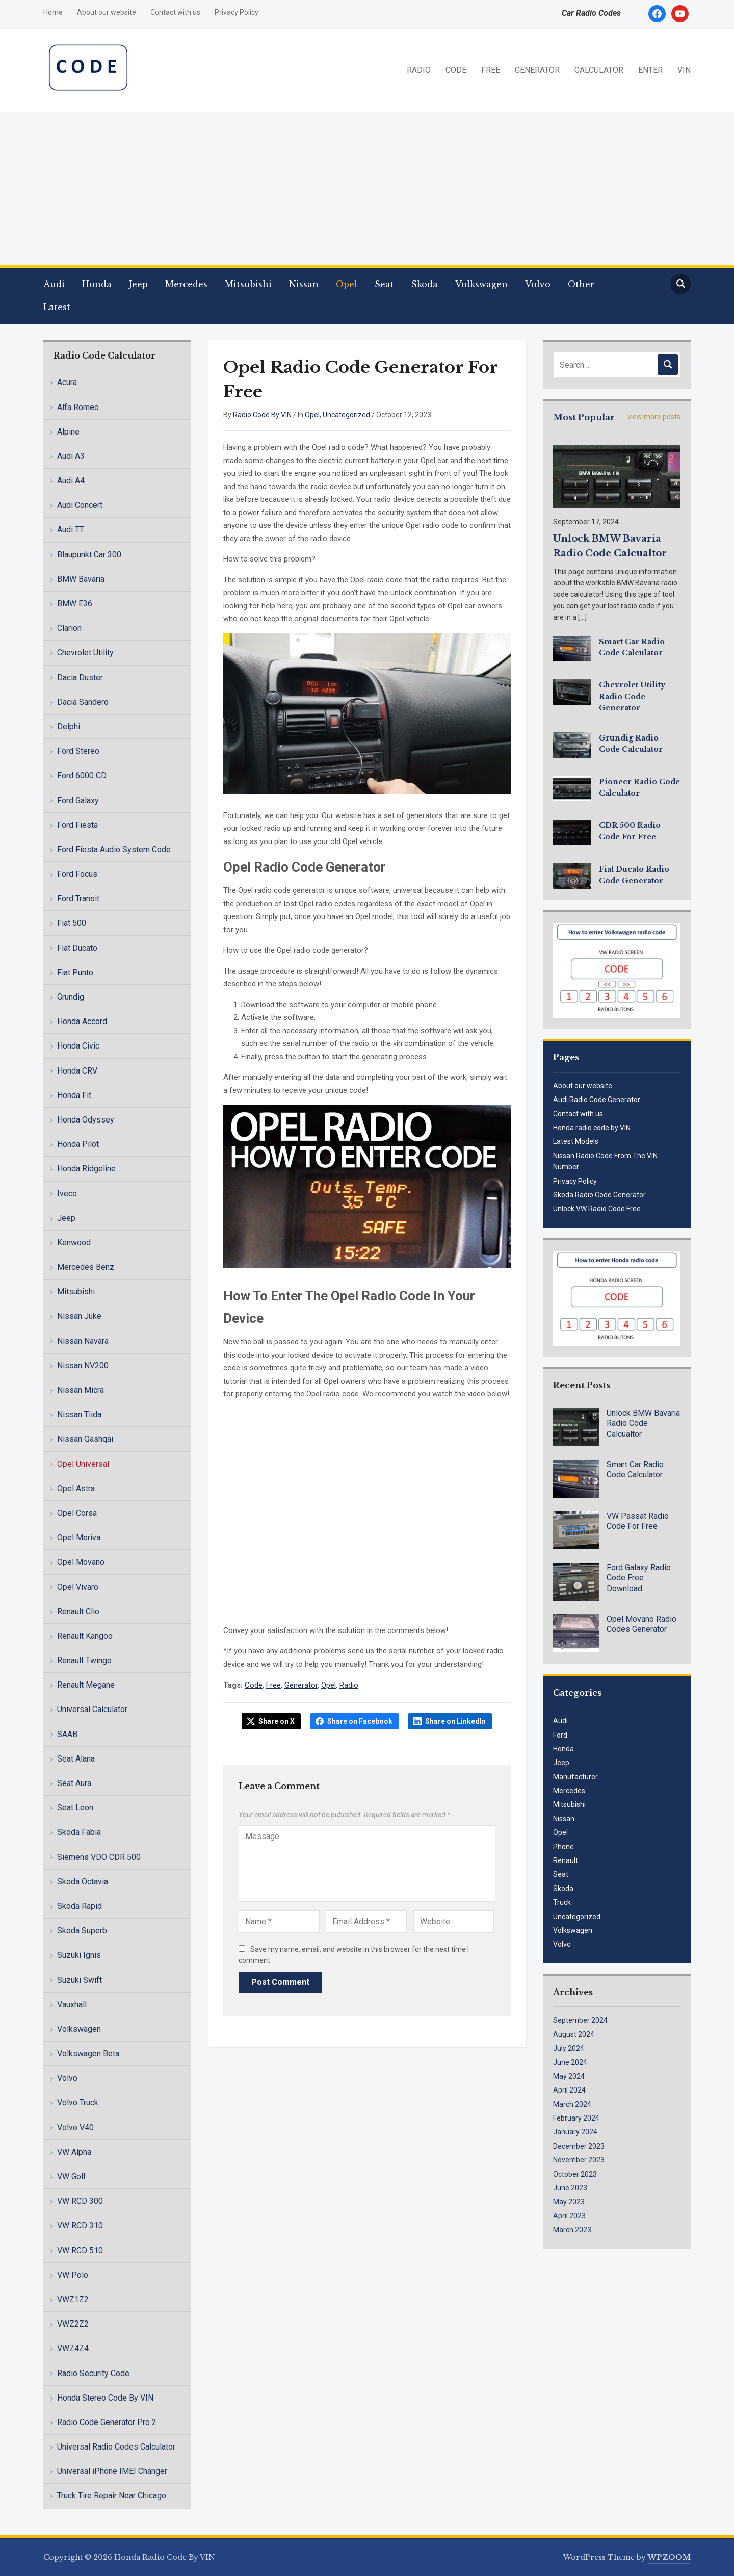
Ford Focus (77, 874)
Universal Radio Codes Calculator (116, 2447)
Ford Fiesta (77, 825)
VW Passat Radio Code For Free (638, 1521)
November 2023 (579, 2160)
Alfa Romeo (78, 407)
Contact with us (175, 12)
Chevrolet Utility (85, 652)
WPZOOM (669, 2557)
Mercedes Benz (85, 1267)
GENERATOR (537, 70)
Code (254, 1685)
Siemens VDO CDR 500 (99, 1857)
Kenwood (74, 1242)
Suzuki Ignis (79, 1955)
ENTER (650, 70)
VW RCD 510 (80, 2250)
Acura (67, 382)
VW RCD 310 (80, 2225)
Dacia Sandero (83, 702)
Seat (384, 284)
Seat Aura (74, 1783)
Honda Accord (82, 1021)
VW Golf (71, 2176)
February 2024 (576, 2118)
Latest (56, 307)
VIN (684, 70)
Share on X (276, 1721)
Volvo (537, 284)
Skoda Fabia (79, 1832)
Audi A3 (71, 456)
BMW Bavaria (80, 579)
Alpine (68, 432)
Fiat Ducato (77, 948)
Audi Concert (79, 505)
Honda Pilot (78, 1144)
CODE (455, 70)
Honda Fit (74, 1095)
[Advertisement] (367, 188)
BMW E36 (74, 603)
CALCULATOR (598, 70)
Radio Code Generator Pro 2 (106, 2422)
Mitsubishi (248, 284)
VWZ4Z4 (73, 2348)
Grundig (70, 997)
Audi (54, 284)
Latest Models (575, 1141)
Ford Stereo (78, 751)
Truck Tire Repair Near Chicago (111, 2496)
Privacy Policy (236, 12)
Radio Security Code (93, 2373)
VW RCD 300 (80, 2201)
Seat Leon (75, 1808)
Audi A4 (71, 481)
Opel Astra (76, 1488)
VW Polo (72, 2275)
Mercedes (186, 284)
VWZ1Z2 (73, 2299)
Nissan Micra (80, 1390)
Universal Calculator (92, 1709)
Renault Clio (78, 1611)
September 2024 (580, 2020)
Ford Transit (78, 898)
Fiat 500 (71, 923)
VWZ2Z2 (73, 2324)
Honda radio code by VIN (592, 1128)
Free (273, 1685)
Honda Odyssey (85, 1120)
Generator (301, 1685)
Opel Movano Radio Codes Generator (641, 1624)
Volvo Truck (77, 2102)
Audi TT (70, 529)
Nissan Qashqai (85, 1439)
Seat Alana (76, 1759)
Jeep (138, 284)
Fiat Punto (75, 972)
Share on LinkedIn (455, 1721)
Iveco (67, 1193)
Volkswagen (481, 284)
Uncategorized (346, 415)
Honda (97, 284)
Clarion (69, 628)
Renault (565, 1860)
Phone (563, 1847)
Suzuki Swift (79, 1980)
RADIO (419, 70)
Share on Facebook (359, 1721)
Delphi (68, 726)
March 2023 (572, 2230)
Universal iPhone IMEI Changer (112, 2471)
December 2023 (579, 2146)
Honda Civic (78, 1046)
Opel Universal (83, 1464)
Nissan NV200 (83, 1365)
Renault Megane (86, 1685)
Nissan (304, 284)
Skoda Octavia (82, 1881)
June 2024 (570, 2062)
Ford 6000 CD (82, 775)
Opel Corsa (77, 1513)
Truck (562, 1902)
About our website (106, 12)
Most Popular (584, 417)
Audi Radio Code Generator (596, 1099)
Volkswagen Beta (88, 2053)
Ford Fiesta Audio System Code (114, 849)
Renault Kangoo (85, 1636)
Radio (348, 1685)
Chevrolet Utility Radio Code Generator (632, 696)
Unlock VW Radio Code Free (597, 1209)
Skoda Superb (82, 1930)
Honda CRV (77, 1071)
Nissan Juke (79, 1316)
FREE (490, 70)
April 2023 (569, 2216)
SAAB (67, 1734)
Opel (346, 284)
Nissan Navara (83, 1341)
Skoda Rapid (79, 1906)
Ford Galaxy (78, 800)
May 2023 (569, 2202)
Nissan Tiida (79, 1414)
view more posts (653, 417)
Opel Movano (80, 1562)
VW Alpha (74, 2152)
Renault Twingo (84, 1660)
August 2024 (573, 2034)
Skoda (424, 284)
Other (581, 284)
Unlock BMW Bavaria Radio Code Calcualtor (643, 1423)
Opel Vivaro (77, 1587)
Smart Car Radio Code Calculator (635, 1470)
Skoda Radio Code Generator (599, 1195)
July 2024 (568, 2048)
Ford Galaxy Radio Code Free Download (639, 1578)
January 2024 (575, 2132)
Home (53, 12)
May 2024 (569, 2076)
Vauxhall (72, 2004)
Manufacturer (575, 1777)
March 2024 (572, 2104)
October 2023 (575, 2174)
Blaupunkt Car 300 (89, 554)
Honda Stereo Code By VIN (105, 2398)
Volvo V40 (75, 2127)
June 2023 (570, 2188)
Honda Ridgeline (86, 1169)
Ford (560, 1735)
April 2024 (569, 2090)
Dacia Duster (80, 677)
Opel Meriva (78, 1537)
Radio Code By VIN (262, 415)
